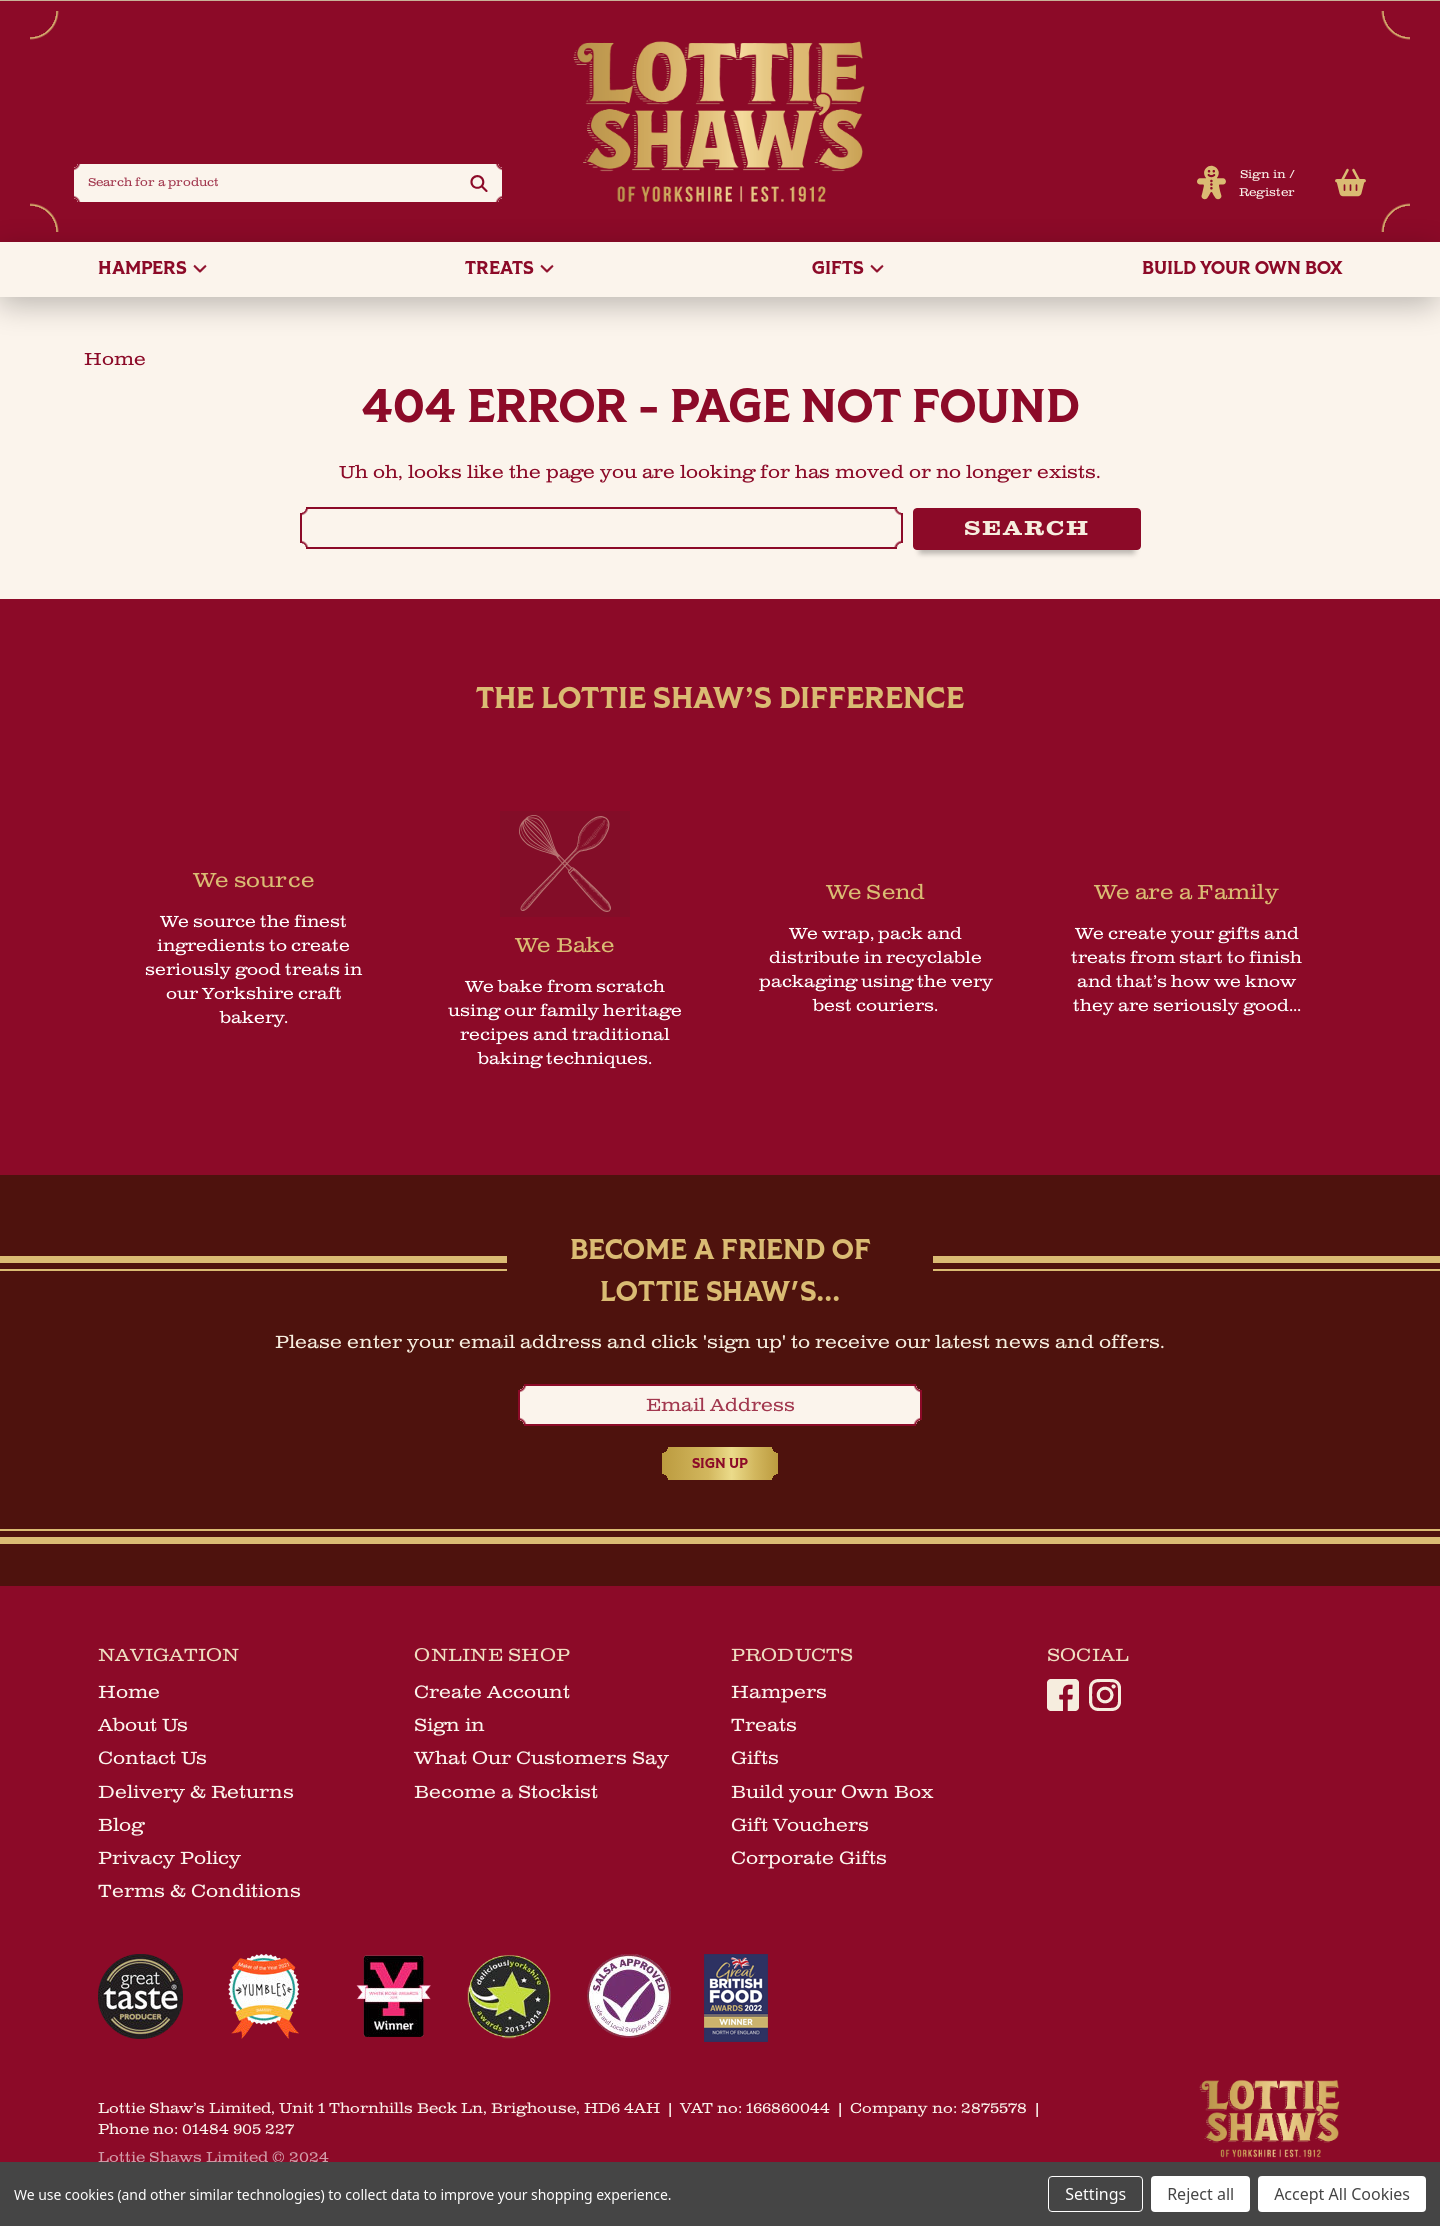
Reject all (1200, 2194)
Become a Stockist (506, 1794)
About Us (143, 1728)
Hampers (152, 273)
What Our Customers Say (541, 1761)
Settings (1095, 2194)
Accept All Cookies (1342, 2194)
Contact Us (152, 1761)
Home (129, 1695)
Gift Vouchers (800, 1828)
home (115, 363)
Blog (121, 1828)
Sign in (1261, 176)
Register (1265, 194)
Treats (509, 273)
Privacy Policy (169, 1861)
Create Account (492, 1695)
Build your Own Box (1242, 273)
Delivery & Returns (196, 1794)
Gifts (848, 273)
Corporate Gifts (809, 1861)
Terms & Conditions (199, 1894)
